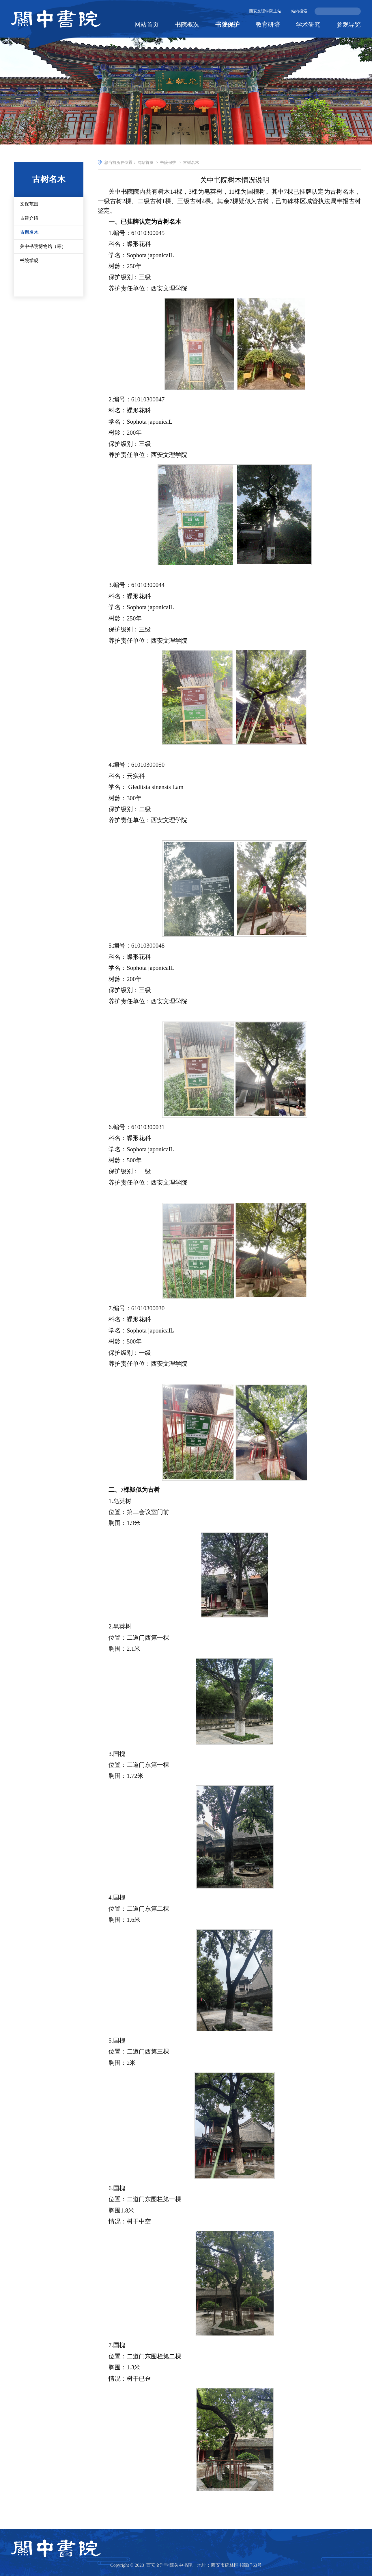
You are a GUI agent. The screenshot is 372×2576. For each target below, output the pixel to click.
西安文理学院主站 (265, 11)
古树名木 (29, 245)
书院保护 (227, 24)
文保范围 (29, 216)
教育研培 (268, 24)
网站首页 (146, 24)
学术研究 (308, 24)
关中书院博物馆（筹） (43, 259)
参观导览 (349, 24)
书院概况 (187, 24)
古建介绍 (29, 231)
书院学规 (29, 273)
